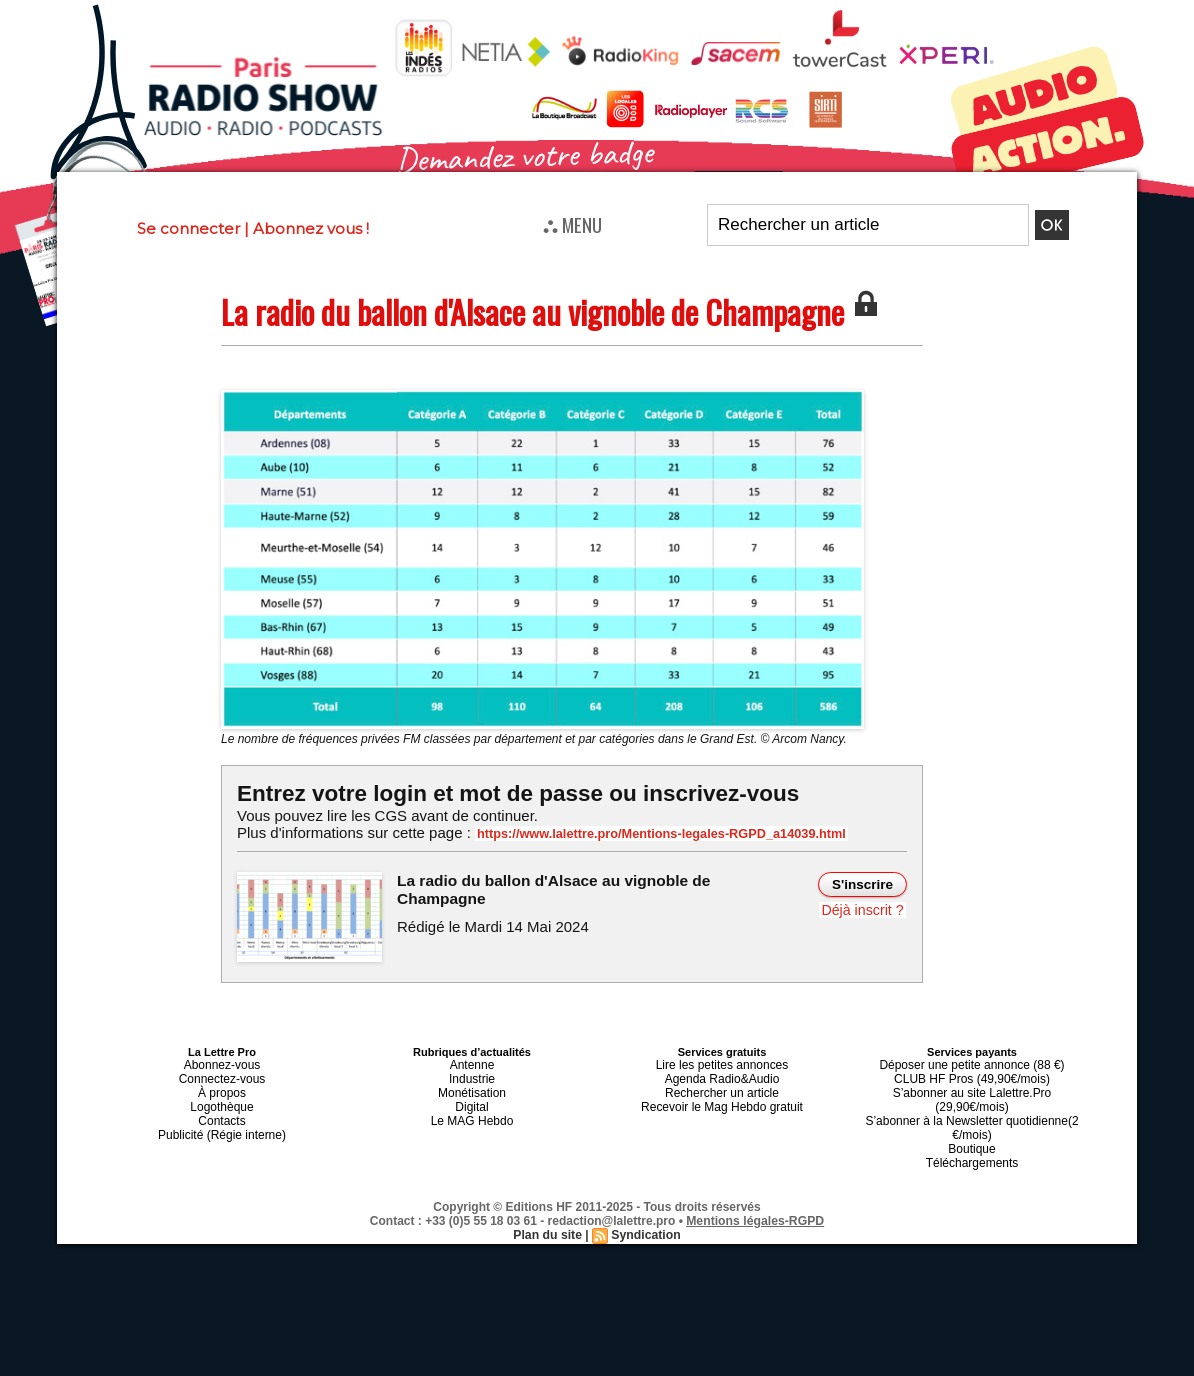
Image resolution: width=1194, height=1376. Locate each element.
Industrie (472, 1076)
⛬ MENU (572, 224)
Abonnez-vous (222, 1064)
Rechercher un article (722, 1088)
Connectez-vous (222, 1076)
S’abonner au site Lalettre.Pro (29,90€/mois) (972, 1088)
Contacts (221, 1112)
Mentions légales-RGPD (755, 1193)
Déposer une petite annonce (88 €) (972, 1064)
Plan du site (548, 1207)
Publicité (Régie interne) (221, 1124)
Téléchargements (972, 1136)
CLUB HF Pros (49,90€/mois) (971, 1076)
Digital (472, 1100)
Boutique (971, 1124)
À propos (222, 1088)
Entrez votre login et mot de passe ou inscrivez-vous (512, 793)
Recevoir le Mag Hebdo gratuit (722, 1100)
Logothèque (222, 1100)
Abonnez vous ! (311, 228)
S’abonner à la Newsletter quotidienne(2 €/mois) (972, 1106)
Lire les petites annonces (722, 1064)
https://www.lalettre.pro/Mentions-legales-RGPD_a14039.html (651, 834)
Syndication (645, 1207)
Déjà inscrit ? (863, 910)
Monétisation (472, 1088)
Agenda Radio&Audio (721, 1076)
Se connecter (188, 228)
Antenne (472, 1064)
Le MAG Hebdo (472, 1112)
